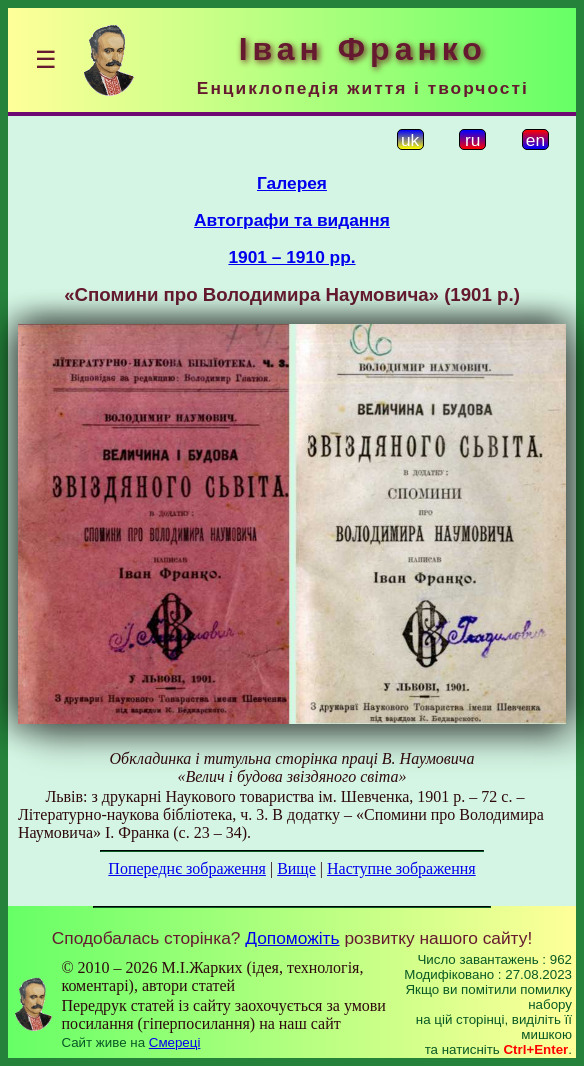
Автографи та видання (292, 220)
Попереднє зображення (187, 868)
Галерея (292, 183)
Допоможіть (292, 938)
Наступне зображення (401, 868)
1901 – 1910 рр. (291, 257)
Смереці (175, 1042)
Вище (296, 868)
